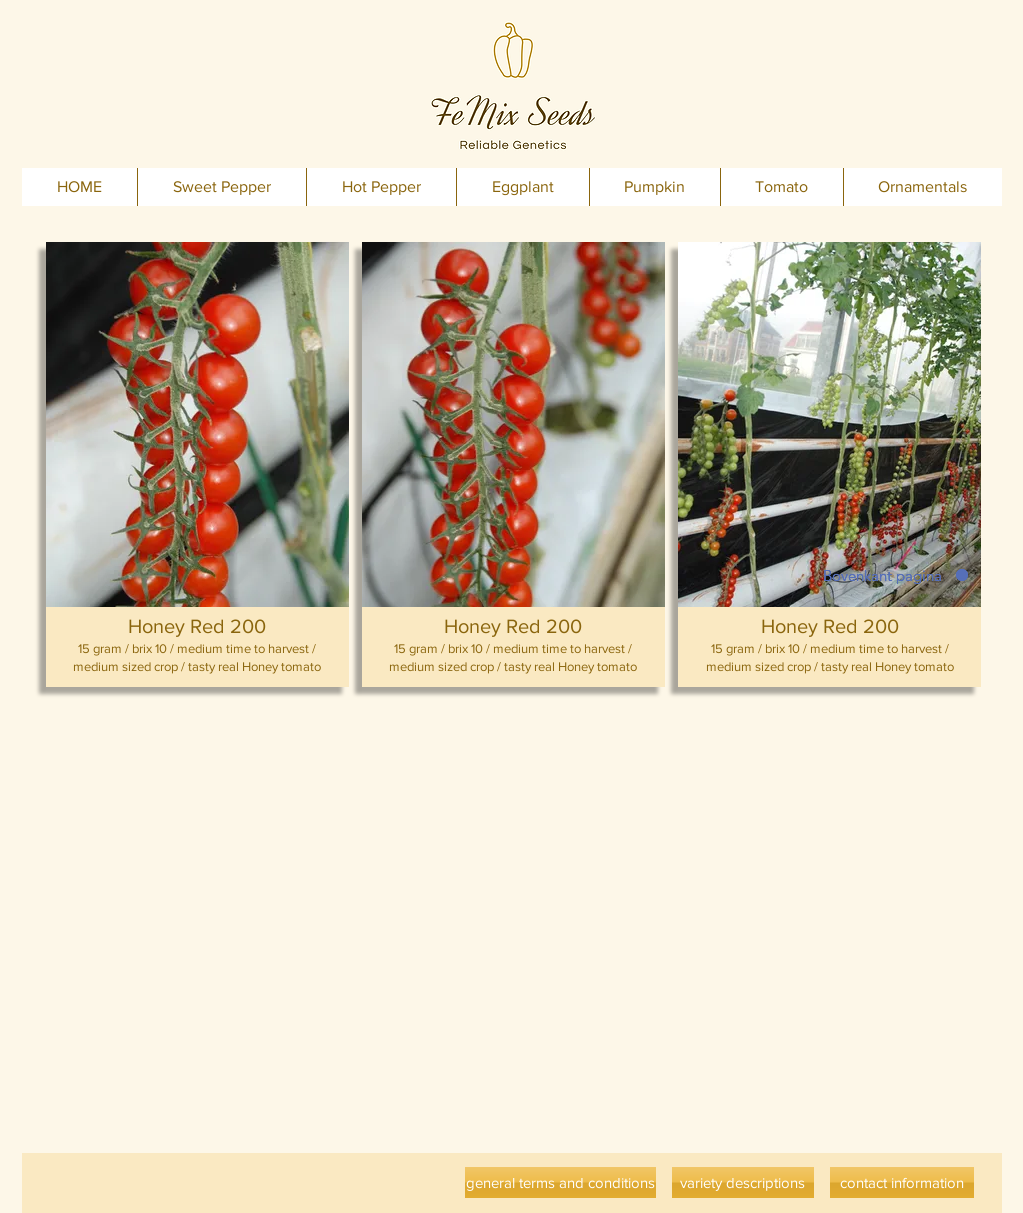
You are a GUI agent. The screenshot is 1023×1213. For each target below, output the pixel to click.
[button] (197, 464)
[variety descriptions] (743, 1182)
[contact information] (902, 1182)
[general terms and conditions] (560, 1182)
